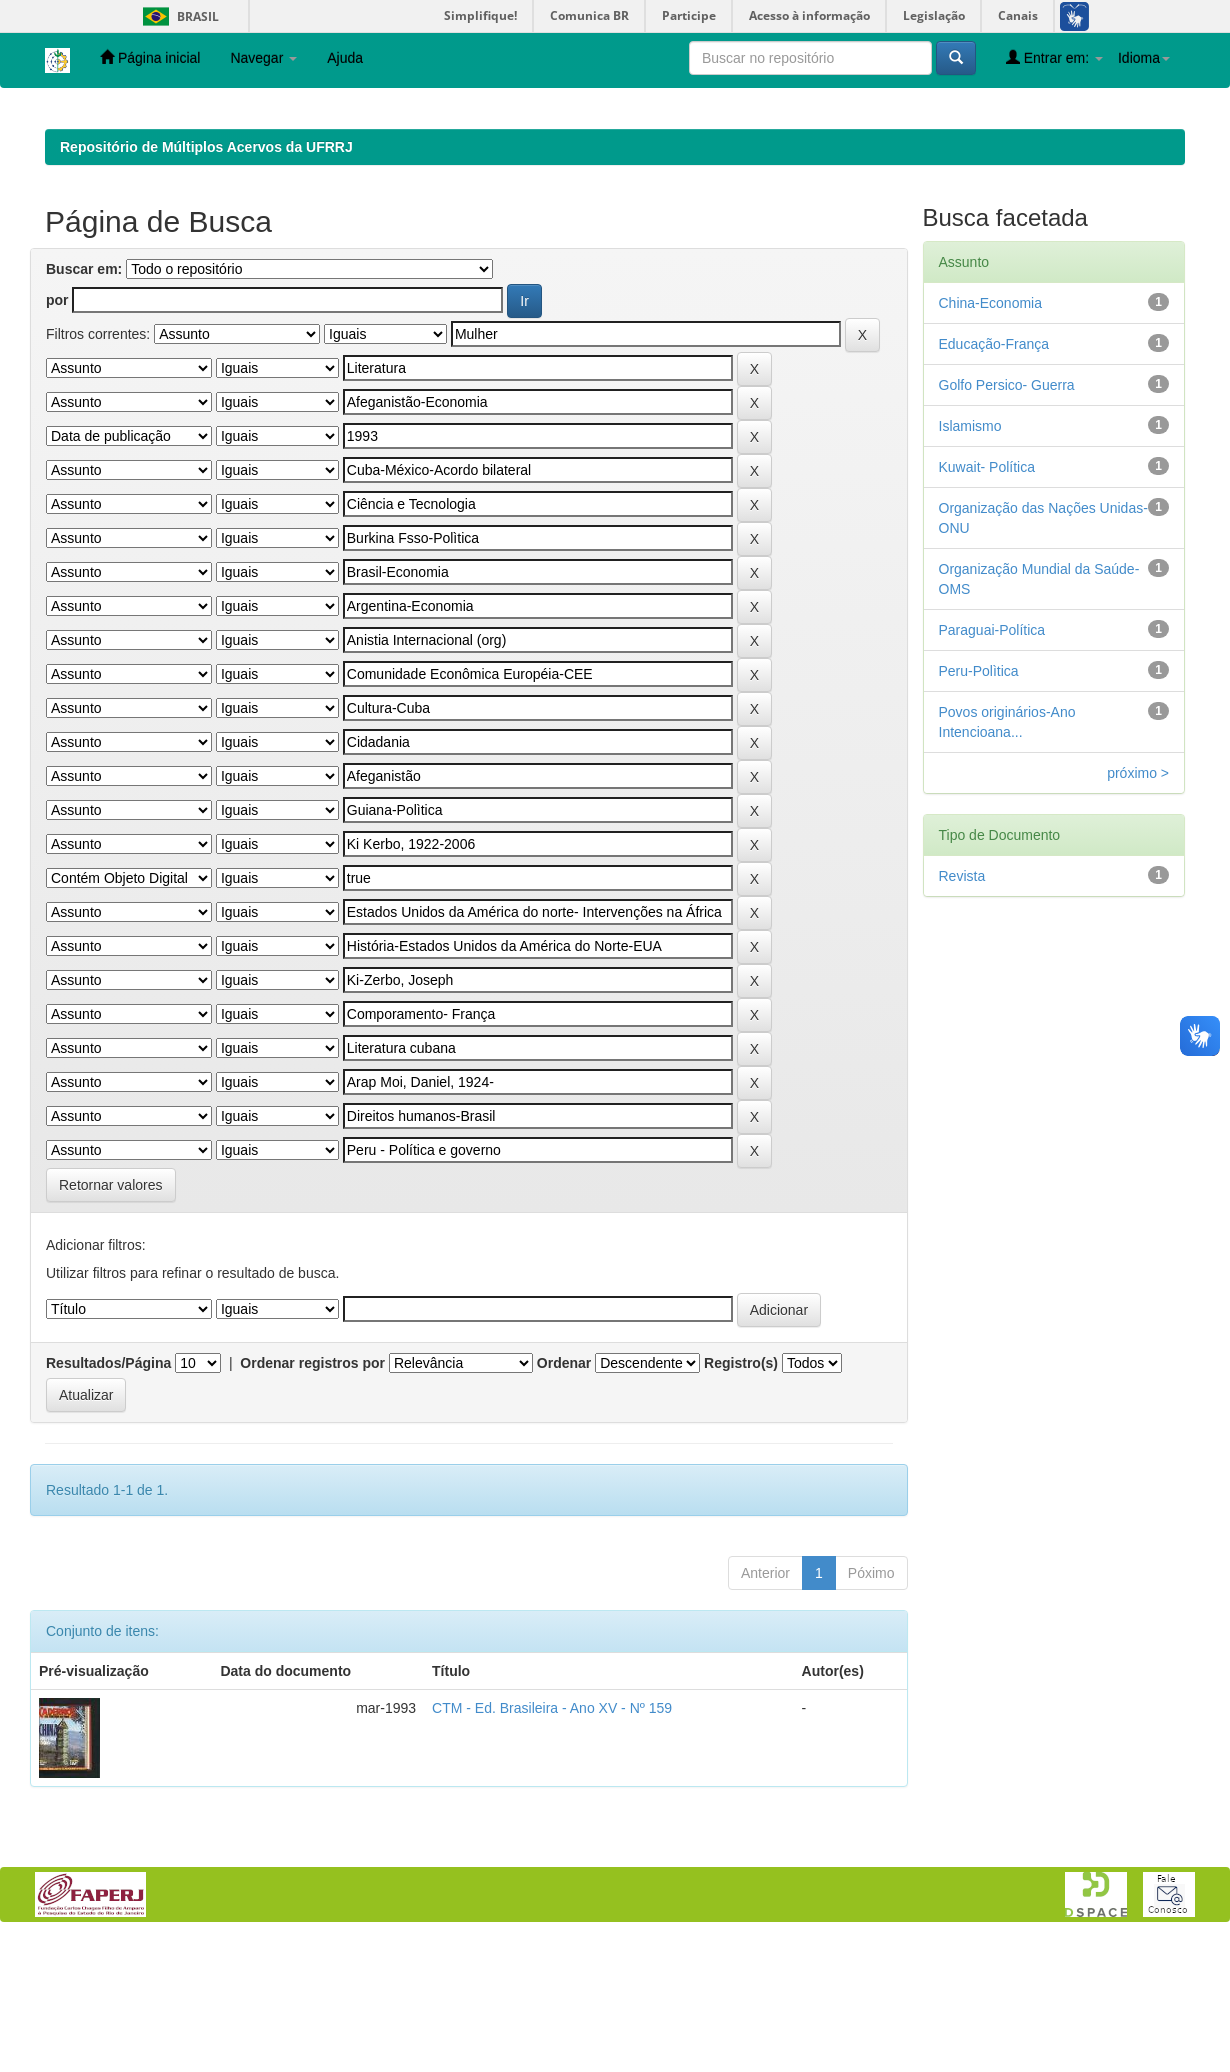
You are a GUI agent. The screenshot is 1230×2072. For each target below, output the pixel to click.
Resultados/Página (108, 1493)
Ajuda (345, 58)
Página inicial (150, 57)
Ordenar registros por (312, 1493)
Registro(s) (741, 1493)
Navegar (263, 58)
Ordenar (564, 1493)
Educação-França (994, 474)
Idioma (1144, 58)
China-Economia (991, 433)
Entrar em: (1054, 57)
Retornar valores (111, 1315)
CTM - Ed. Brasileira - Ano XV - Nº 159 (552, 1838)
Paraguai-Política (992, 760)
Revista (962, 1006)
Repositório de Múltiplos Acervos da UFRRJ (206, 277)
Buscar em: (84, 399)
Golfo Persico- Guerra (1007, 515)
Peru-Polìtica (979, 801)
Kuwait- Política (987, 597)
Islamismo (970, 556)
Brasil (177, 16)
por (57, 430)
